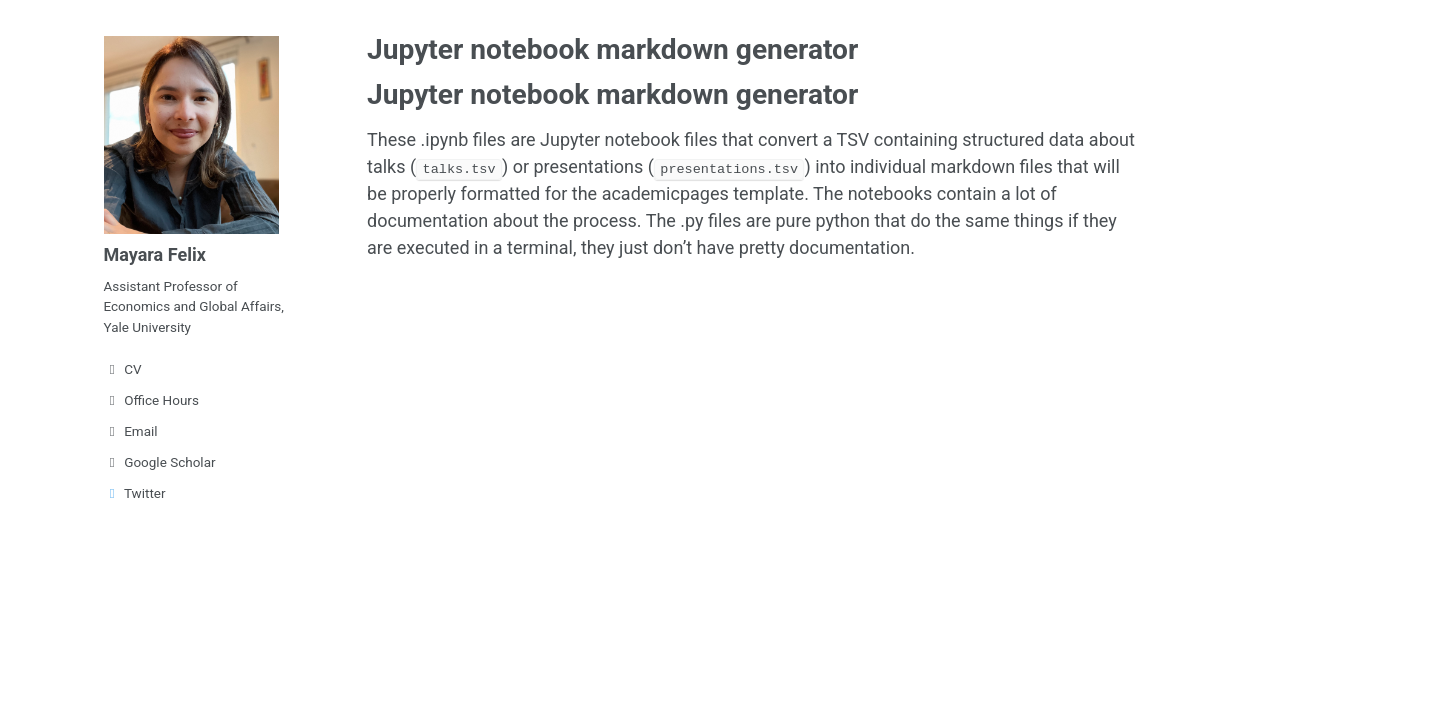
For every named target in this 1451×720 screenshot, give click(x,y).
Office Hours (151, 400)
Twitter (135, 493)
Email (131, 431)
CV (123, 369)
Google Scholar (160, 462)
